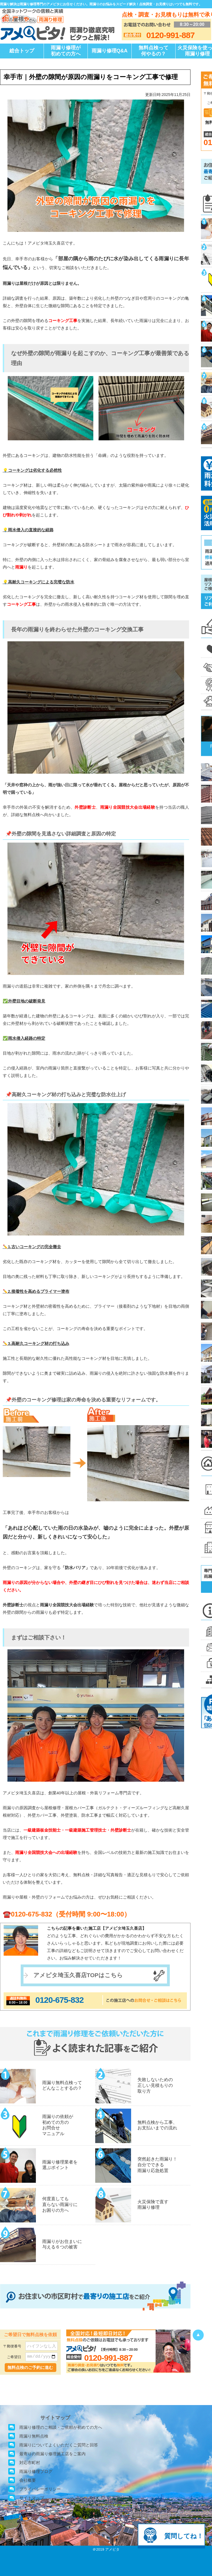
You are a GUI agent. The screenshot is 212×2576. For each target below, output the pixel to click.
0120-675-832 (59, 1999)
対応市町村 (29, 2462)
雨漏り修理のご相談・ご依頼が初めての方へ (60, 2427)
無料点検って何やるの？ (153, 51)
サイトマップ (31, 2497)
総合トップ (21, 50)
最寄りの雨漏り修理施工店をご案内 (52, 2453)
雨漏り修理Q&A (110, 50)
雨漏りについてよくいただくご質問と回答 (58, 2445)
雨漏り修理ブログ (35, 2471)
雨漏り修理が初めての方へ (66, 51)
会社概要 (27, 2480)
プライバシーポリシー (40, 2489)
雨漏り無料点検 (33, 2436)
